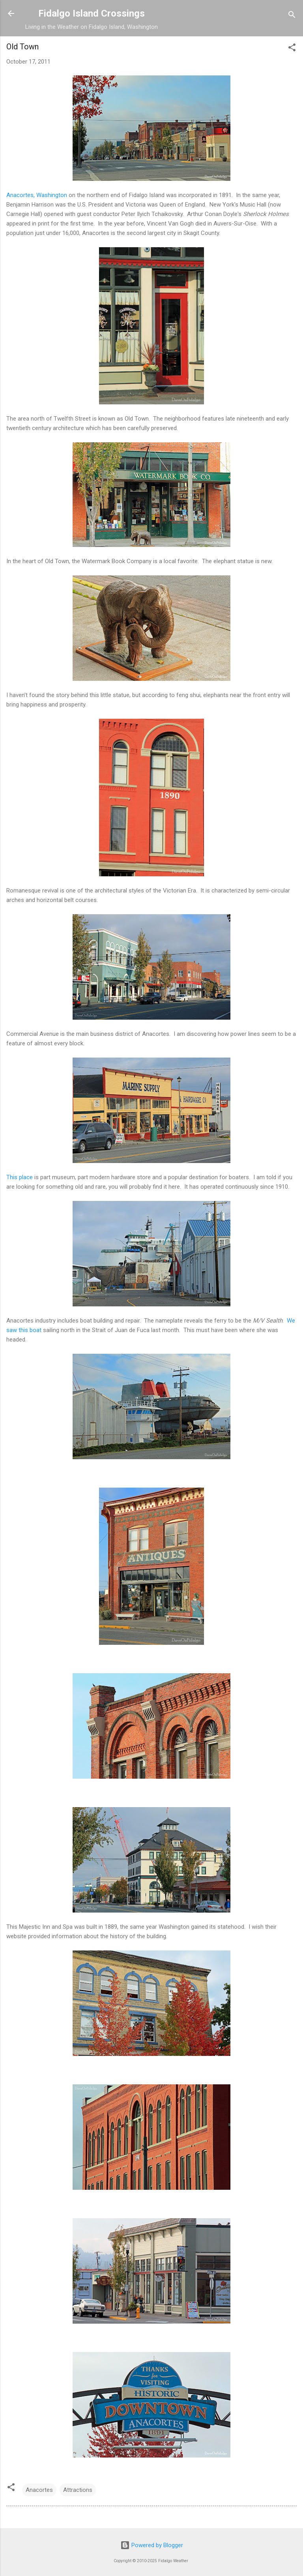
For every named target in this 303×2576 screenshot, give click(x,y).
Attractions (77, 2489)
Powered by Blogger (151, 2545)
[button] (292, 49)
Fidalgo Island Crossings (91, 13)
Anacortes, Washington (36, 195)
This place (19, 1177)
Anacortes (39, 2489)
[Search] (292, 16)
